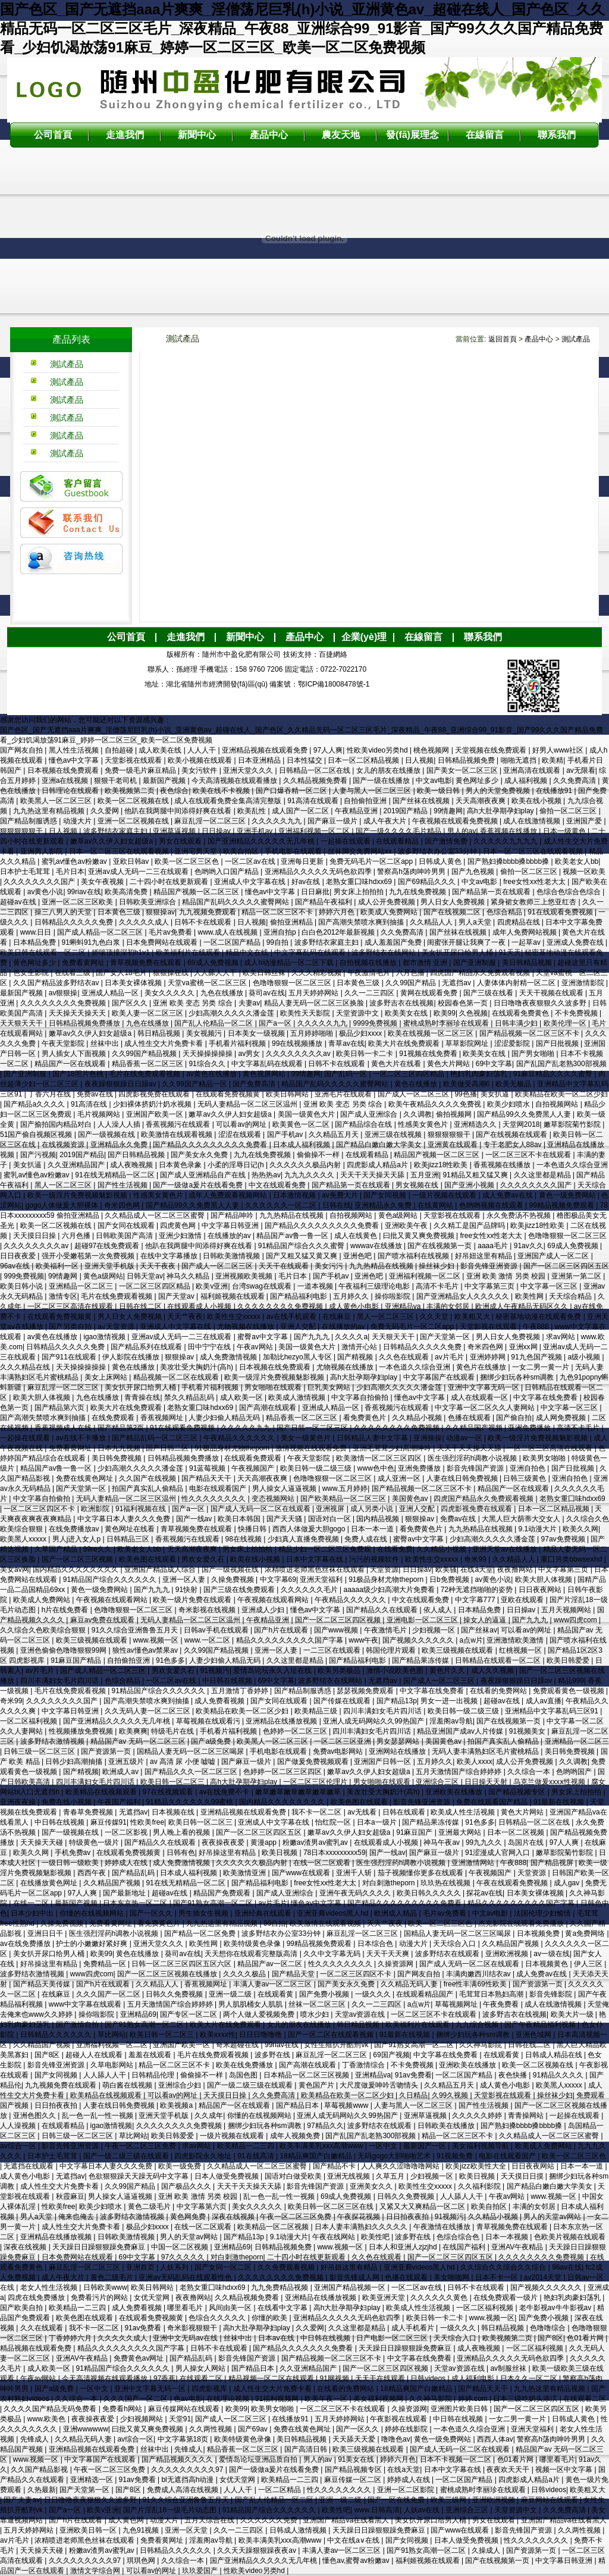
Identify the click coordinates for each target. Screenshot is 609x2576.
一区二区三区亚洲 (343, 1741)
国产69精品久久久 (428, 882)
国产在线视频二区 (452, 912)
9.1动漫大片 (539, 1529)
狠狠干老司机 (116, 780)
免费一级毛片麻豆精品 (141, 770)
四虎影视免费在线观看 (155, 1094)
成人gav (568, 1883)
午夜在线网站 (334, 2237)
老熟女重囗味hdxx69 (360, 882)
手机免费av (74, 1852)
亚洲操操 (427, 1438)
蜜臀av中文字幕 (263, 1337)
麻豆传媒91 (108, 1822)
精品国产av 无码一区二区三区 (138, 1741)
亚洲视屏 (331, 1509)
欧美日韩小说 (22, 1286)
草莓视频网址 (457, 2004)
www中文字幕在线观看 (86, 2004)
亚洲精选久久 (476, 1124)
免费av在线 (96, 1094)
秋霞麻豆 (70, 2196)
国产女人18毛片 (122, 973)
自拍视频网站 (557, 1104)
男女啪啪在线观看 (273, 1387)
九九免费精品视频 (280, 2287)
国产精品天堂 (294, 1974)
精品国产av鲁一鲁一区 (293, 1235)
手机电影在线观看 (294, 851)
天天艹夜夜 (185, 1316)
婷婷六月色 (337, 912)
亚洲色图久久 (35, 2115)
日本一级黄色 (565, 831)
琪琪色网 (142, 2560)
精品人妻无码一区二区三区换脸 (315, 1003)
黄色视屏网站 (265, 1074)
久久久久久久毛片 (310, 1589)
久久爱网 (105, 811)
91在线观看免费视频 (561, 912)
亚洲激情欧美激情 (515, 1640)
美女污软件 (200, 770)
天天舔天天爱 (354, 2439)
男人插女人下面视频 (75, 1053)
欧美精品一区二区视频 (273, 2227)
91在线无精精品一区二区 (115, 1175)
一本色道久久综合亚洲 (572, 1165)
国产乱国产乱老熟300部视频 (561, 1064)
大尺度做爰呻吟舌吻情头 (380, 2085)
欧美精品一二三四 (246, 2146)
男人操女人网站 (201, 2368)
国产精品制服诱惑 (29, 821)
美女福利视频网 (379, 2399)
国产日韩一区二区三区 (313, 1428)
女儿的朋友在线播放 (389, 770)
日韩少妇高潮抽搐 (74, 1761)
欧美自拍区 (241, 851)
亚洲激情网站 (473, 1863)
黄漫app (264, 1842)
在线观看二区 (202, 2378)
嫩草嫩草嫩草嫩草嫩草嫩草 (299, 1792)
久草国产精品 (56, 1549)
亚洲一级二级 (231, 1994)
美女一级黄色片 (306, 1438)
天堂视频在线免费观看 (491, 750)
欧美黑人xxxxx (24, 1539)
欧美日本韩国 (240, 1519)
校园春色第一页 (463, 1003)
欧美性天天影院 (306, 1013)
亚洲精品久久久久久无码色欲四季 (319, 871)
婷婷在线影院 (407, 2429)
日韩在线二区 (141, 1306)
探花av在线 (484, 1893)
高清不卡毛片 (438, 1286)
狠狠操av (160, 912)
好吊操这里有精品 (228, 1852)
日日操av (217, 831)
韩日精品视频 (159, 1033)
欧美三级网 (449, 2500)
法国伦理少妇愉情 (543, 1913)
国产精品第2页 (122, 1428)
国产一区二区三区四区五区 (566, 1266)
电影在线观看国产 (218, 1488)
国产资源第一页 (107, 1751)
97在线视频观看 (169, 1792)
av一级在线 (551, 1954)
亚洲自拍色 (528, 1468)
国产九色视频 (473, 871)
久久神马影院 (481, 2045)
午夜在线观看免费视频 (513, 1883)
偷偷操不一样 (319, 1155)
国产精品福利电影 (299, 1296)
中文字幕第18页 (184, 2439)
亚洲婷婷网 (488, 1357)
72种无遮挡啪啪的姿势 (478, 1589)
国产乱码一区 (346, 1074)
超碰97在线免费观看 (108, 1246)
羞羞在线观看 (150, 2055)
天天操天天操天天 (78, 1013)
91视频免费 (456, 2156)
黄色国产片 (317, 2085)
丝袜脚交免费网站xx (361, 851)
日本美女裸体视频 (134, 983)
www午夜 (363, 1640)
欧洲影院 (96, 1509)
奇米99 (476, 1559)
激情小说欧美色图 (395, 1670)
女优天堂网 (152, 2297)
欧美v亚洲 (212, 1286)
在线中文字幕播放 (169, 1256)
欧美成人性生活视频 (464, 1812)
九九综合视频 (478, 2024)
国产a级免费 (212, 1741)
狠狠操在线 (171, 973)
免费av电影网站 (339, 1751)
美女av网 (14, 1569)
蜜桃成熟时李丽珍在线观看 (447, 1023)
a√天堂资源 (117, 1327)
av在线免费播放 (26, 1943)
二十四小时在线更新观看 (170, 882)
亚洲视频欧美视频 (244, 1276)
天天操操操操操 (208, 1053)
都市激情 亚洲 (426, 962)
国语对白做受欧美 (294, 2176)
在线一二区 (32, 1903)
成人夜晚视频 (132, 1165)
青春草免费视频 (89, 1812)
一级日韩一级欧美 (71, 1863)
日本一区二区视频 (516, 1832)
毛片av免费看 (171, 932)
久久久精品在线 (26, 1367)
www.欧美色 (47, 2419)
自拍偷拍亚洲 (366, 801)
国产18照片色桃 (78, 1074)
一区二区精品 (280, 2490)
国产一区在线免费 (397, 2500)
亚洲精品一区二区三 (82, 1286)
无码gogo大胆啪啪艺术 (394, 2156)
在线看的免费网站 (499, 1691)
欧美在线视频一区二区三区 (431, 1033)
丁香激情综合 (364, 2065)
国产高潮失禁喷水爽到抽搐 (362, 922)
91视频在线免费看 (429, 1053)
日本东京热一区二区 (136, 1903)
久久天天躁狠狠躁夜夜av (257, 2550)
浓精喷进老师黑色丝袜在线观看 (315, 1569)
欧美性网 (530, 1296)
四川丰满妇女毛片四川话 (60, 1680)
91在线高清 (256, 2156)
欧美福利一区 (58, 1266)
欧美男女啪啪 (545, 1458)
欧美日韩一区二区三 (173, 1782)
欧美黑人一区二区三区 (56, 801)
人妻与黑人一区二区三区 (372, 790)
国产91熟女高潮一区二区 (214, 1903)
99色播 (465, 1094)
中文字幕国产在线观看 (439, 1377)
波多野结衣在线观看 (448, 1954)
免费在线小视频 (67, 1802)
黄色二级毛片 (150, 2206)
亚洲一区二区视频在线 (134, 821)
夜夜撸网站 (516, 1569)
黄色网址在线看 (130, 1529)
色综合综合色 (459, 2237)
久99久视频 (451, 2095)
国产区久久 (130, 1003)
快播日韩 (253, 1529)
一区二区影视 (127, 1832)
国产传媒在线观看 (342, 1701)
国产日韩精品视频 (137, 1155)
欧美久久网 (580, 1529)
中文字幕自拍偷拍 (360, 1397)
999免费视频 (24, 1276)
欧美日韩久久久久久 (430, 1893)
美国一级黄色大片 (307, 1114)
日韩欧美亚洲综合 (148, 902)
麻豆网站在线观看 (550, 2500)
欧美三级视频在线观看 (92, 1640)
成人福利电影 (473, 2378)
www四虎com (576, 1620)
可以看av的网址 (242, 1124)
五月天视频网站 (567, 1610)
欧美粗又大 (473, 1316)
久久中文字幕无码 (332, 1954)
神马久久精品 (189, 1276)
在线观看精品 (398, 841)
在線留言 (485, 135)
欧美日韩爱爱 (569, 1660)
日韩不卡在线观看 (203, 922)
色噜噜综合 (548, 2328)
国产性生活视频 (123, 1185)
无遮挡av (457, 983)
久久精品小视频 (418, 1418)
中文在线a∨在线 (354, 2540)
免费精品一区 (105, 1964)
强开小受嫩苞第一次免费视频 (89, 1256)
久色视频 (473, 1013)
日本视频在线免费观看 (64, 770)
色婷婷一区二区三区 (296, 1731)
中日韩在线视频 (228, 1680)
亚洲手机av (256, 831)
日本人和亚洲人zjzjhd (404, 2247)
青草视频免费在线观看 (146, 962)
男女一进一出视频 (449, 1701)
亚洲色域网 (534, 2034)
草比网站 (112, 2034)
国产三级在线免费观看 (240, 1589)
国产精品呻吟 (233, 1215)
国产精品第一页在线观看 (492, 892)
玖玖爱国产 (200, 2570)
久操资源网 (396, 1964)
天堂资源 (384, 1569)
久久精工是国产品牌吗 (470, 1225)
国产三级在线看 (489, 993)
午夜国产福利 (120, 1802)
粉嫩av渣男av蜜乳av (316, 1842)
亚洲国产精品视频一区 (350, 2287)
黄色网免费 (189, 2217)
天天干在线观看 (284, 1266)
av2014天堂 (544, 2277)
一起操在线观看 (346, 841)
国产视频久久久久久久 (419, 1640)
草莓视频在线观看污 (209, 1721)
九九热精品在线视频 (292, 1215)
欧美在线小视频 (537, 801)
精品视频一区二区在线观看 (177, 1377)
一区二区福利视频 (29, 1721)
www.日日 (37, 932)
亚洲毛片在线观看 (344, 1094)
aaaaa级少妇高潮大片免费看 (390, 1589)
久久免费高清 (575, 780)
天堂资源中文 (358, 1013)
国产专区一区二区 (189, 2014)
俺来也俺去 (77, 2217)
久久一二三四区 (370, 993)
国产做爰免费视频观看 (313, 1761)
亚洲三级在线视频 (394, 1134)
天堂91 (180, 2419)
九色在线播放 (222, 993)
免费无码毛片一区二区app (372, 861)
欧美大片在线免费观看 (404, 1043)
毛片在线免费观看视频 (145, 1074)
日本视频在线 (174, 1812)
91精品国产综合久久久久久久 (111, 1579)
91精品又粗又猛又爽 (476, 1175)
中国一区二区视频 (180, 2247)
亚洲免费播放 (530, 1428)
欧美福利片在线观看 (189, 952)
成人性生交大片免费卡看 (164, 1043)
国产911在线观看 (70, 1357)
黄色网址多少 (478, 780)
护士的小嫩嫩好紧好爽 (92, 1943)
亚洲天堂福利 (322, 1579)
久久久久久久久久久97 (188, 2469)
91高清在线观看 (313, 801)
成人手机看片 (413, 2328)
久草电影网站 (112, 2065)
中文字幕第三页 (490, 1286)
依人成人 (438, 1610)
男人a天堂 (476, 922)
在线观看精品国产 (425, 1994)
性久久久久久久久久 (214, 1498)
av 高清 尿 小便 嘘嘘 (183, 1761)
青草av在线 (346, 1043)
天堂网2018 (521, 1124)
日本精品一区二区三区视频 (307, 2075)
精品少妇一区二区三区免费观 (325, 1549)
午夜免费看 (501, 2004)
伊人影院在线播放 (131, 1357)
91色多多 (170, 1660)
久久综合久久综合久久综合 (504, 2267)
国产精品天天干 (207, 1478)
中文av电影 (434, 780)
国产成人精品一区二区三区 (101, 932)
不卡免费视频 (577, 1013)
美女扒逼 (496, 1094)
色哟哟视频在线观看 (492, 1205)
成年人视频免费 (296, 2136)
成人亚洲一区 (400, 1478)
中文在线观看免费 (278, 1185)
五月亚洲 (424, 1175)
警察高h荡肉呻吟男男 (412, 871)
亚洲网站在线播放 (398, 1751)
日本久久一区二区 (529, 2378)
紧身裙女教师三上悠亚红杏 (534, 902)
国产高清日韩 (306, 2449)
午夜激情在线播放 (442, 2227)
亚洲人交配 (299, 1327)
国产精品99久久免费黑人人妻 (525, 1114)
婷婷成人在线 (127, 1863)
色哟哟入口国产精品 (227, 871)
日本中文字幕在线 (315, 1559)
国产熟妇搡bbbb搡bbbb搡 (509, 861)
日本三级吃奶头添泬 (526, 2399)
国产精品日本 (298, 2105)
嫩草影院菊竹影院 (573, 1124)
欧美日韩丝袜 (265, 973)
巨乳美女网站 (329, 1387)
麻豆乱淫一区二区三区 (210, 821)
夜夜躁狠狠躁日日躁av (121, 1084)
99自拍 (278, 942)
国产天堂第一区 (446, 1337)
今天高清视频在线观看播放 (235, 780)
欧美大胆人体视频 (42, 1397)
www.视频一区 (157, 1640)
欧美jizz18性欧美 (442, 1165)
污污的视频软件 (375, 1559)
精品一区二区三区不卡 (278, 912)
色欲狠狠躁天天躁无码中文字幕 (139, 2176)
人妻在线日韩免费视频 (463, 1478)
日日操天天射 (486, 1782)
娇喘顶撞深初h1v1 (122, 952)
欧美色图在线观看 (148, 1559)
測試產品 (66, 364)
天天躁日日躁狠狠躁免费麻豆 (99, 2247)
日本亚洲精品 (260, 760)
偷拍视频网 (454, 1114)
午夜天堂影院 (64, 1043)
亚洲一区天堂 (187, 2530)
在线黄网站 (436, 1205)
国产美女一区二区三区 (463, 770)
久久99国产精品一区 (195, 1084)
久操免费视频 (233, 1579)
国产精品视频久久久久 (178, 2459)
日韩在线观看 (404, 1812)
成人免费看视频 (220, 1701)
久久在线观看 (42, 2328)
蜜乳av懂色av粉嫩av (75, 861)
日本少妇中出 (33, 1913)
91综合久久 (208, 1064)
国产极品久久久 (187, 2186)
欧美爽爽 (133, 1731)
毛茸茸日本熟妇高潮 (492, 1994)
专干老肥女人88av (514, 1144)
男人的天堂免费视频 (499, 790)
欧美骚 (446, 1569)
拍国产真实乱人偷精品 (148, 1488)
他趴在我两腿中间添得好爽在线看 (178, 811)
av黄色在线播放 (212, 1074)
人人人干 (202, 750)
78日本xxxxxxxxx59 (334, 1852)
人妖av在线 (423, 2510)
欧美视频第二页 (130, 790)
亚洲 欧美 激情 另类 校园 (507, 1276)
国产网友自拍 (22, 750)
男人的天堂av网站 (553, 2217)
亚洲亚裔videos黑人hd (333, 1913)
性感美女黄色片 (424, 1124)
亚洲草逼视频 (175, 831)
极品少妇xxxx (361, 1033)
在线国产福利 (464, 2247)
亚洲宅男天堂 (196, 851)
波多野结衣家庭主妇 (116, 831)
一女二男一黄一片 (541, 1367)
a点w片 (471, 1640)
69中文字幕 (494, 1064)
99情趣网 (448, 811)
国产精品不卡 (335, 2166)
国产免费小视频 (325, 1994)
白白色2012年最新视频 (339, 932)
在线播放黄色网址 (49, 1883)
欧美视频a (177, 2105)
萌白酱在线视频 (128, 2085)
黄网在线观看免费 (429, 993)
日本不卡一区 (497, 2277)
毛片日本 (70, 871)
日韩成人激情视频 (298, 2530)
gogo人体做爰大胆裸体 (62, 1205)
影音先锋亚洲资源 (489, 1266)
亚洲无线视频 (349, 2176)
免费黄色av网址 (140, 2358)
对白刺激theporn (389, 1883)
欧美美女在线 (407, 1013)
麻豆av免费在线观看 (103, 1620)
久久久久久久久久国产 (40, 882)
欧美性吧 (376, 2237)
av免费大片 (341, 1195)
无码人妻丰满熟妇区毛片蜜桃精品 (486, 1751)
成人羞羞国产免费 (394, 942)
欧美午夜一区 (326, 2399)
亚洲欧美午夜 (407, 1225)
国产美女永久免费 (200, 1155)
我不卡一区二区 (317, 1812)
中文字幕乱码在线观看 (310, 952)
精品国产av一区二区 (270, 1964)
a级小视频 (584, 1357)
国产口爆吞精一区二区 (292, 790)
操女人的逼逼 (485, 1620)
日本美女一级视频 (257, 1033)
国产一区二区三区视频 (78, 1559)
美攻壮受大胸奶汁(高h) (197, 1367)
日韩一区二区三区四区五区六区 (182, 1964)
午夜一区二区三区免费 (141, 2146)
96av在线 (16, 1266)
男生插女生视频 (204, 1913)
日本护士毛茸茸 (26, 871)
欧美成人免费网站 (389, 912)
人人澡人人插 (120, 1124)
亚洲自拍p (280, 932)
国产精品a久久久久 (35, 1104)
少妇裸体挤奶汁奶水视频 (153, 1104)
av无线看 (362, 1812)
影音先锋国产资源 (476, 1468)
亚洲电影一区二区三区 (423, 1620)
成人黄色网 (127, 2520)
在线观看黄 (276, 1994)
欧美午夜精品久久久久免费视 (435, 1104)
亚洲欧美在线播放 (454, 1792)
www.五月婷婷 (345, 1488)
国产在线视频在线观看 (512, 1134)
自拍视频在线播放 (369, 962)
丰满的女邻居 (448, 1306)
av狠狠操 (63, 993)
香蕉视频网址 (162, 1418)
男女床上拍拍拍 (359, 892)
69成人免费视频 (213, 962)
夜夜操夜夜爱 (224, 1842)
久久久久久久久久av (299, 1053)
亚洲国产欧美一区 (155, 1114)
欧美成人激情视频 (297, 1397)
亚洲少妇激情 (181, 1235)
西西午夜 (92, 1873)
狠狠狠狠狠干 (22, 831)
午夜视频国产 (253, 1468)
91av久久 (529, 1246)
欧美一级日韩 (439, 790)
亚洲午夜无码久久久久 (356, 1893)
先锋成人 (35, 2439)
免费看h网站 (123, 2409)
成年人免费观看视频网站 (229, 1195)
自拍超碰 (120, 750)
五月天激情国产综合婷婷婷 (459, 1772)
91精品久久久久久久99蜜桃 (190, 1802)
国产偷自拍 (514, 1418)
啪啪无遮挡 (519, 760)
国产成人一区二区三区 (414, 1094)
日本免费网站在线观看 (162, 942)
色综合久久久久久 (218, 2318)
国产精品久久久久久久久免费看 (303, 2348)
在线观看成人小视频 (200, 1306)
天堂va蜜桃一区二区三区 (208, 983)
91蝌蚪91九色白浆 (92, 942)
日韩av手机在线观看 (217, 1630)
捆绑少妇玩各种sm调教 (517, 1377)
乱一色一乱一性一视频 (98, 2115)
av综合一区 (19, 2146)
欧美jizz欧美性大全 (476, 2166)
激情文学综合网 (96, 2570)
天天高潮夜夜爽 (481, 801)
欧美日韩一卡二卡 (365, 1053)
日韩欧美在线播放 (446, 2125)
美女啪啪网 (452, 2277)
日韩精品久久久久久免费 (74, 922)
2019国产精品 (407, 811)
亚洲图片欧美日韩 (460, 2409)
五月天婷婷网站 (314, 993)
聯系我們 (557, 135)
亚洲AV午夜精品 (518, 2247)
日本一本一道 (373, 1529)
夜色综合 (174, 790)
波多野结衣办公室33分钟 (438, 851)
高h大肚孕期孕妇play (501, 811)
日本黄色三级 (120, 912)
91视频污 (215, 1670)
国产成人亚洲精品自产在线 (203, 1175)
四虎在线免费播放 (37, 2297)
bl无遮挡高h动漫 (188, 2479)
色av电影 (188, 2399)
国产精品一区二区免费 (200, 1933)
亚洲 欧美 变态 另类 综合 (193, 1003)
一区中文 (384, 2146)
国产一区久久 (152, 1913)
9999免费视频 (376, 1023)
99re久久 (98, 1549)
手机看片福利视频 (238, 1043)
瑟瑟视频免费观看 (366, 1691)
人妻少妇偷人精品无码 (225, 1418)
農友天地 (341, 135)
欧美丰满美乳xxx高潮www (322, 2146)
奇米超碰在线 (238, 2045)
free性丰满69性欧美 (476, 1984)
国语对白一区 (330, 1519)
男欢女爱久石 (203, 1559)
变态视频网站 (274, 1498)
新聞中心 (197, 135)
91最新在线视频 (559, 1802)
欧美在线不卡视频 (222, 790)
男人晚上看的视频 (182, 1832)
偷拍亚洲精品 (292, 922)
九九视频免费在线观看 (61, 2085)
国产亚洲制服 (475, 962)
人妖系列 (175, 2267)
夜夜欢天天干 (508, 2469)
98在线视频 (244, 1539)
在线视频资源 (64, 1144)
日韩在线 (336, 1205)
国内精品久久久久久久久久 (76, 1569)
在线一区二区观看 (322, 1863)
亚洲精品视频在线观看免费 (265, 750)
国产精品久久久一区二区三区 (192, 1772)
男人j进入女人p (77, 1539)
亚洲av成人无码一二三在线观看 (139, 871)
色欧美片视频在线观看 (569, 2237)
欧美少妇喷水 (509, 1104)
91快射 (187, 1589)
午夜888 (537, 1327)
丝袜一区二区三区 (317, 2004)
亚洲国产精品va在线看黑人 (347, 2520)
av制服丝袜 (509, 2368)
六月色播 (411, 973)
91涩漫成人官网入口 (498, 1852)
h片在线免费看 (66, 1610)
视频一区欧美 (584, 871)
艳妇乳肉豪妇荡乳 (479, 1074)
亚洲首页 (141, 2267)
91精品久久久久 (559, 2075)
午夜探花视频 (359, 2217)
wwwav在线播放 (377, 1246)
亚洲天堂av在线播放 (505, 1549)
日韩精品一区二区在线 (315, 770)
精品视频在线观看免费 (36, 2348)
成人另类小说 (372, 1509)
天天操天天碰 (42, 1842)
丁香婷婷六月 (71, 2338)
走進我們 (125, 135)
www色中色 (375, 1468)
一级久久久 (374, 1994)
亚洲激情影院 (583, 983)
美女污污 (330, 1266)
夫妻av (249, 1003)
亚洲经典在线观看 (263, 1913)
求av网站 (561, 1337)
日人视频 (419, 760)
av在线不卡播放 (82, 1438)
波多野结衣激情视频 (53, 1741)
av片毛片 (450, 1357)
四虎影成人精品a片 (378, 1165)
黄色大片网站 (449, 1064)
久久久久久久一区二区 (281, 1205)
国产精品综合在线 (364, 1124)
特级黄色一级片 (95, 1842)
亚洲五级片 (127, 1761)
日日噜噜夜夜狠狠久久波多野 (541, 1003)
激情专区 (63, 1296)
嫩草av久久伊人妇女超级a (112, 841)
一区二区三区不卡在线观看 (529, 1155)
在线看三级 (73, 973)
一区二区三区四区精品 (409, 1074)
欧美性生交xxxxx (234, 1316)
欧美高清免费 (127, 892)
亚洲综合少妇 (180, 2085)
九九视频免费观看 (208, 912)
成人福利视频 (526, 780)
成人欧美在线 (161, 750)
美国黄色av (411, 1498)
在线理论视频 (228, 2399)
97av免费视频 (564, 1539)
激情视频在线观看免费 (312, 1448)
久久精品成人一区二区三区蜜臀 (155, 1215)
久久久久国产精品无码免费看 (51, 2409)
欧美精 (552, 760)
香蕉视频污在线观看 (179, 1124)
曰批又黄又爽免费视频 (419, 1235)
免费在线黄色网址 (85, 1478)
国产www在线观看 (302, 1873)
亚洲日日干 (46, 1933)
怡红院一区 (334, 1822)
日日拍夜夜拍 (56, 2105)
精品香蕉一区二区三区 (148, 1064)
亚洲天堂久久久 (249, 770)
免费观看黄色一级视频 (569, 1691)
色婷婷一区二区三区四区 (283, 1772)
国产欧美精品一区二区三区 (344, 1498)
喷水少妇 (315, 2014)
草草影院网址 (467, 1043)
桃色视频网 (432, 750)
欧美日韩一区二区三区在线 (331, 2206)
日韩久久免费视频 (175, 1994)
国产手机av (286, 1134)
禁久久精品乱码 (190, 1397)
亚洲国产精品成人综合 (160, 1569)
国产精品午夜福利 (324, 902)
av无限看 (580, 770)
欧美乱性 (252, 811)
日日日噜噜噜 (261, 2034)
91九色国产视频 (537, 1357)
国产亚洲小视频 (470, 1185)
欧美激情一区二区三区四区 (379, 1458)
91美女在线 (357, 2459)
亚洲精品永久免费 (119, 1144)
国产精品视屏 (552, 1863)
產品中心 (269, 135)
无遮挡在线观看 (29, 2166)
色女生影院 (32, 973)
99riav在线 (84, 892)
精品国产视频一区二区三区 (197, 892)
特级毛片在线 (173, 1731)
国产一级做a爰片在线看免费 (198, 1185)
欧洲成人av (121, 1772)
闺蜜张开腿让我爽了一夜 (467, 942)
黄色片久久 (448, 1670)
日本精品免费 (35, 942)
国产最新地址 (125, 1893)
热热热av (266, 1175)
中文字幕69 (278, 1579)
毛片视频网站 (99, 1114)
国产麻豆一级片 (333, 821)
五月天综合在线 (210, 2520)
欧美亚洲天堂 (384, 2297)
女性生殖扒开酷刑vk (337, 2045)
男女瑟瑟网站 (398, 1741)
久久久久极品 (245, 1974)
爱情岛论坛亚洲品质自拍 (259, 2459)
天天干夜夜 (158, 1266)
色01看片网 (586, 2338)
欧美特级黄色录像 (253, 1943)
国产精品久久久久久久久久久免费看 (211, 1144)
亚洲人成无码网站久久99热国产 (374, 1721)
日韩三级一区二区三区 (40, 1751)
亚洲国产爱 (585, 821)
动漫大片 (78, 821)
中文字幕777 (476, 1600)
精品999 (571, 1680)
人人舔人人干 (216, 973)
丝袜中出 (105, 1043)
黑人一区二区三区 (63, 1185)
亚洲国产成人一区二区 (554, 1256)
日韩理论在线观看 (71, 790)
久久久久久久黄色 (439, 2297)
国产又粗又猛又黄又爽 (302, 1256)
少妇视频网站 (142, 2419)
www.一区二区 (208, 1640)
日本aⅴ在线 (277, 2338)
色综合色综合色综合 (569, 892)
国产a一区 (276, 1023)
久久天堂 (435, 1316)
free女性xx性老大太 (535, 882)
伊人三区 (589, 1964)
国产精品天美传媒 (42, 1984)
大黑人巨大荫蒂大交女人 (522, 1519)
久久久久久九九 (277, 821)
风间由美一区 (231, 2308)
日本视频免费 (539, 1933)
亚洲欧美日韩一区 (88, 2530)
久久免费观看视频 (287, 2267)
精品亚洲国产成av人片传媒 (461, 1731)
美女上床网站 (106, 1377)
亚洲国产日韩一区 (383, 1761)
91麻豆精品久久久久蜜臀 (554, 1074)
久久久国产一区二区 (109, 1994)
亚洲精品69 (138, 2014)
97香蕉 (164, 2378)
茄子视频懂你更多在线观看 (421, 1873)
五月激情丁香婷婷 (240, 1691)
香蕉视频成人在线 (63, 1428)
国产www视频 (337, 1630)
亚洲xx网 (524, 1347)
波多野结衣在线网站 (384, 952)
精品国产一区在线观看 (71, 1064)
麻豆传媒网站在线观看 (184, 2409)
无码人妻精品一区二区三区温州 (248, 1104)
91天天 (510, 952)
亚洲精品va (404, 1306)
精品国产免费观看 (222, 1893)
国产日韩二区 (168, 1448)
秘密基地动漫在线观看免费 (539, 1316)
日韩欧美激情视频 (232, 1256)
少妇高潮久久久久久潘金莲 (232, 1013)
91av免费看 (413, 2075)
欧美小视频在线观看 (201, 760)
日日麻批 (315, 892)
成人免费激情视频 (229, 1357)
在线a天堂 (476, 1569)
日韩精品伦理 (153, 2075)
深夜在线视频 (234, 2217)
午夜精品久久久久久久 (240, 1438)
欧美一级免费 (180, 2166)
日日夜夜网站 (541, 1589)
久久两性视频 (211, 2429)
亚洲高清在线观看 (532, 770)
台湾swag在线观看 (262, 1286)
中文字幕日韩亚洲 (231, 1225)
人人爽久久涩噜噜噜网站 (401, 2166)
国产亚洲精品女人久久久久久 (463, 1296)
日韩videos (428, 2378)
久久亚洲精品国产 (77, 1165)
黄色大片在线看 (397, 1064)
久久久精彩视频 (317, 973)
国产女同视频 (385, 1195)
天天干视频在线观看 (552, 993)
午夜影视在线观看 (399, 2419)
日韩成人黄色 (441, 861)
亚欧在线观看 (523, 1600)
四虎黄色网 (178, 1225)
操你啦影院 (393, 1296)
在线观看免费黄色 (521, 1013)
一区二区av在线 (251, 861)
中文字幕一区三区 (549, 1286)
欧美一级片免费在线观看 (193, 1600)
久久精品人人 (432, 922)
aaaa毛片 (494, 1246)
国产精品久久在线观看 (382, 1610)
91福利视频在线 (141, 1509)
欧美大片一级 (573, 2014)
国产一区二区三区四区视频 (338, 1620)
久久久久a (351, 1337)
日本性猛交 (305, 760)
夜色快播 (513, 2075)
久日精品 (413, 2095)
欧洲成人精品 (396, 1913)
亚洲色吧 (358, 1256)
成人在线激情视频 (532, 821)
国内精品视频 (378, 1519)
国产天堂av (177, 1296)
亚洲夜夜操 (18, 1802)
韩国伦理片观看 (391, 1650)
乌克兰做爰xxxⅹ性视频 (550, 1782)
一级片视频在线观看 (445, 1195)
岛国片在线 (526, 1842)
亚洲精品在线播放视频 (282, 1721)
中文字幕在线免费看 (546, 1397)
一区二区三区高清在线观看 (71, 1306)
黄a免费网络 (586, 1933)
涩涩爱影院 (513, 1043)
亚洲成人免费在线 (576, 942)
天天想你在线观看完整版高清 (252, 1954)
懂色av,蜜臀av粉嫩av (356, 2560)
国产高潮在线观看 (268, 1407)
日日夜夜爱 (18, 1256)
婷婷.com (473, 2399)
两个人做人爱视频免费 (259, 2014)
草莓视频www (347, 2105)
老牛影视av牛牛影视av (556, 2308)
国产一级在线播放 (382, 780)
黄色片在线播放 (482, 1367)
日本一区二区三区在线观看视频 (120, 851)
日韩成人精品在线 (554, 2055)
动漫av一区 (465, 1438)
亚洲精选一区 (92, 2479)
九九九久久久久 (310, 1175)
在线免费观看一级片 (506, 2297)
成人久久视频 (493, 1670)
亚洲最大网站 (460, 1832)
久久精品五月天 (334, 1134)
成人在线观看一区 (480, 1397)
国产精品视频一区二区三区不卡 (530, 1033)
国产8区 (48, 2055)
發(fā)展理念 (412, 135)
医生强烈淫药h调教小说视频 (473, 1458)
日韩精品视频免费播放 (85, 1023)
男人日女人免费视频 (453, 902)
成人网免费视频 (562, 1418)
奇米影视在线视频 (207, 1610)
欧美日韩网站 (288, 1094)
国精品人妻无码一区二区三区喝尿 (191, 1751)
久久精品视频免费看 (316, 780)
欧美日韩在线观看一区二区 (43, 952)
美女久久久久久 (170, 993)
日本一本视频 (507, 2237)
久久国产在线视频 (148, 1478)
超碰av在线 (19, 902)
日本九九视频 (120, 1448)
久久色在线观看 (405, 1357)
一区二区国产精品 (232, 942)
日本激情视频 (295, 1195)
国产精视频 (356, 1357)
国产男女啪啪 (533, 1053)
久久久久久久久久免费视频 (64, 1003)
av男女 (250, 1053)
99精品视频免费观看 (563, 1205)
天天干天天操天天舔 (373, 1175)
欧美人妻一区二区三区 (148, 1013)
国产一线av (195, 1519)
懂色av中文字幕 (75, 760)
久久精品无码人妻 (410, 1984)
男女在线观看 (181, 841)
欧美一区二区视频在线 (134, 801)
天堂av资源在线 (361, 2014)
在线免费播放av (75, 1529)
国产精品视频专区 (517, 1792)
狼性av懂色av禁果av (146, 1650)
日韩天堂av (145, 1276)
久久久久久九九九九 (506, 841)
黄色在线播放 (416, 1084)
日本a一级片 (377, 1822)
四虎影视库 (210, 2388)
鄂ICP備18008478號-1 (333, 684)
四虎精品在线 (519, 922)
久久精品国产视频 (474, 1428)
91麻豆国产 (415, 1832)
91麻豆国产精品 (77, 1660)
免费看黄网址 (84, 962)
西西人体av (495, 2439)
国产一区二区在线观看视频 (331, 2034)
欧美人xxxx (474, 1761)
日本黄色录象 (181, 1165)
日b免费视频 (450, 1579)
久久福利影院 (480, 2186)
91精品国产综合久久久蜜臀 (302, 1246)
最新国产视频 (165, 780)
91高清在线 (90, 1104)
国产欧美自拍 (22, 2308)
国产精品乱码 (134, 1873)
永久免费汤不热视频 (519, 1215)
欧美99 (445, 1013)
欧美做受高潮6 (467, 1084)
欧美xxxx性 (218, 2034)
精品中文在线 (247, 952)
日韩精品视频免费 (467, 760)
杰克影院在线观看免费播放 (522, 1923)
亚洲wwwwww (85, 2429)
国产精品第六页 (60, 1407)
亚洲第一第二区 (577, 1276)
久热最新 (41, 2490)
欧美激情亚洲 (245, 1873)
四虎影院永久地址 (203, 2156)
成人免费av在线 (508, 1195)
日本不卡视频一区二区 (456, 2459)
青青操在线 (142, 1397)
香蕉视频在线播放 (509, 831)
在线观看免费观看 (253, 1458)
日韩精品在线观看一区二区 (498, 1660)
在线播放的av (230, 1235)
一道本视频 (316, 1286)
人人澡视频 (18, 2125)
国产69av (253, 2429)
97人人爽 (328, 750)
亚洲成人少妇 (263, 1610)
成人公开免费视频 (387, 902)
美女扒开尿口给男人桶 (458, 952)
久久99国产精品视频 (145, 1053)
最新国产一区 (425, 2146)
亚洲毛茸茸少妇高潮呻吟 (393, 1448)
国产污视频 (38, 1155)
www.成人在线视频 (229, 932)
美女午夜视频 (103, 882)
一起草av (526, 942)
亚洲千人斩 (354, 1873)
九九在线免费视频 (418, 892)
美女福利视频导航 (481, 2146)
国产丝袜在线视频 (422, 801)
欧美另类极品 (340, 1670)
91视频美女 (528, 1731)
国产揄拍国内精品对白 (56, 1124)
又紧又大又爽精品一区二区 (423, 2206)
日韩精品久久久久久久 (56, 2034)
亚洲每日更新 (303, 861)
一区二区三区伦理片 (316, 1782)
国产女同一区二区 (223, 2267)
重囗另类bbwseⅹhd (572, 1559)
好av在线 (306, 882)
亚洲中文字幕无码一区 (484, 1387)
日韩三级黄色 (525, 1478)
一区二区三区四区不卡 (40, 1509)
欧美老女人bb (576, 861)
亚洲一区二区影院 (406, 2490)
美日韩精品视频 (528, 962)
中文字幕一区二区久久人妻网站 (485, 1407)
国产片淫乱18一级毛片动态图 (171, 2510)
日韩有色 (181, 1852)
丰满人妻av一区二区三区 (273, 1984)
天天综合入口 (455, 1943)
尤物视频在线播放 (246, 1327)
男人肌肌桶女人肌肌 (251, 2004)
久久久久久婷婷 (478, 2115)
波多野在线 (273, 2055)
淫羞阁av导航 (451, 1721)
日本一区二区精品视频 (364, 760)
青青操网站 (526, 2115)
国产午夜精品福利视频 (540, 2024)
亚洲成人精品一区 (110, 993)
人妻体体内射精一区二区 (517, 983)
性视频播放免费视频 (82, 1731)
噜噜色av (395, 2439)
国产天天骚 (285, 1519)
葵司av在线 (267, 993)
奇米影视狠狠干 (193, 2328)
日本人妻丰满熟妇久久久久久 (362, 2227)
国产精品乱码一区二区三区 (155, 1438)
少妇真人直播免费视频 (304, 1539)
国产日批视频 (558, 1043)
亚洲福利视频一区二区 (314, 831)
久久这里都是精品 (543, 1175)
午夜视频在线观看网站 (112, 1600)
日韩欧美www (105, 2287)
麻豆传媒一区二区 (353, 2479)
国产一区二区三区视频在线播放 (168, 1974)
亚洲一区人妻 (184, 1579)
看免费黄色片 (365, 1418)
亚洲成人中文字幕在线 (250, 882)
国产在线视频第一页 (440, 1246)
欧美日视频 (280, 1852)
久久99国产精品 (411, 983)
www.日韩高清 (377, 2510)
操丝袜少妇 (437, 1266)
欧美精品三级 (316, 1711)
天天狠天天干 (22, 1023)
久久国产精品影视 (40, 2469)
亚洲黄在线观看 (453, 1144)
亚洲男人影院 (42, 851)
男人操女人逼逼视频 (285, 1488)
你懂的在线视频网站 (92, 1913)
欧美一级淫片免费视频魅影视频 (78, 1195)
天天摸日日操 (35, 1235)
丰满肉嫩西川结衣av (479, 1974)
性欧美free (147, 1822)
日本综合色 (376, 1943)
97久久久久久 (184, 2257)
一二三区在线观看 (332, 1650)
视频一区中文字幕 (564, 2469)
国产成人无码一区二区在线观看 (261, 1509)
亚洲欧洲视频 (507, 1954)
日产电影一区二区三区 (392, 2338)
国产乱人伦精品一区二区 (214, 1023)
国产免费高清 (255, 1084)
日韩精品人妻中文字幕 (373, 1438)
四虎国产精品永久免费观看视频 (481, 973)
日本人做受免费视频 (227, 2176)
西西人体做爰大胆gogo (309, 1529)
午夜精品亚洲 (357, 811)
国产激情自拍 (78, 2024)
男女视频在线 (417, 1185)
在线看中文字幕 (283, 2308)
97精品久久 (325, 2125)
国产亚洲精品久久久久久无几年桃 (262, 841)
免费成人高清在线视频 (183, 2490)
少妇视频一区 (434, 1630)
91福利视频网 (278, 2399)
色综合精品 (505, 912)
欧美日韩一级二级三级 (316, 1468)
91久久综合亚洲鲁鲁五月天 (136, 1630)
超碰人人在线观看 (94, 2055)
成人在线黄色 (356, 1235)
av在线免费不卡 (225, 1792)
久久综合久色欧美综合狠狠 (43, 1630)
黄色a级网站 (399, 1215)
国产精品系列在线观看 (147, 1347)
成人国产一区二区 (301, 811)
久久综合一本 (529, 1772)
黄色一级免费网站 (568, 1195)
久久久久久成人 (145, 922)
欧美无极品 (514, 1084)
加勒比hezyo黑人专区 (298, 1357)
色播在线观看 (470, 1418)
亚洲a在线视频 (66, 780)
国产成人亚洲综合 (369, 1114)
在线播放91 (555, 790)
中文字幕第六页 (202, 2206)
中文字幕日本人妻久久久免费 (124, 1519)
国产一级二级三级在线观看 (250, 2085)
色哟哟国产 (575, 1772)
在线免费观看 (114, 1418)
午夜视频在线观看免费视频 (456, 821)
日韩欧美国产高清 (125, 1235)
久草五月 (391, 2176)
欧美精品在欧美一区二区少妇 (561, 1094)
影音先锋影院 (551, 1994)
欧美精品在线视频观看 (102, 1792)
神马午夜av (442, 1842)
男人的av (461, 831)
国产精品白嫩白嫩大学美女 (379, 1144)
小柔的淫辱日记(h (237, 1165)
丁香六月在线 (50, 1094)
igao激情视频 (105, 1337)
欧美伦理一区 (566, 1023)
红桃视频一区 (521, 1650)
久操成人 (487, 2550)
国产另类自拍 (71, 1327)
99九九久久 (485, 1842)
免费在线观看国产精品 (492, 1802)
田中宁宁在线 (210, 1347)
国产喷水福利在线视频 (414, 1256)
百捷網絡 (333, 654)
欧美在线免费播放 (245, 2065)
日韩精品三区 (128, 1539)
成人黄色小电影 (355, 1306)
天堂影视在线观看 (134, 760)
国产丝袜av (479, 1630)
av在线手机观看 (292, 1316)
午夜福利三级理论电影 (375, 1286)
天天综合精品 (571, 1296)
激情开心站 (360, 1347)
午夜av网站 (256, 1347)
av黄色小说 (45, 892)
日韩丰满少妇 (517, 1023)
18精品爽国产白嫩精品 (317, 2156)
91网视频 (335, 2378)
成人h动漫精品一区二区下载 (289, 962)
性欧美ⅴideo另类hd (378, 750)
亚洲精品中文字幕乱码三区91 (553, 1711)
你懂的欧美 (270, 2318)
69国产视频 (391, 2055)
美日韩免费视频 (117, 1458)
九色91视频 (142, 2530)
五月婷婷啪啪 (312, 1033)
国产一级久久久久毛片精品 (399, 831)
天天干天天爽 (388, 1954)
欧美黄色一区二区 (301, 1124)
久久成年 (208, 2115)
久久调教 (417, 1114)
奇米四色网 (123, 1205)
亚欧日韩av (132, 861)
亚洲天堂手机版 (110, 1266)
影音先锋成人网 (355, 2277)
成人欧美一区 (242, 1397)
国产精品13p (396, 1701)
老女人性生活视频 (49, 2287)
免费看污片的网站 (100, 2297)
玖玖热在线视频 (446, 1883)
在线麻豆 (337, 1316)
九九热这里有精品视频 (49, 811)
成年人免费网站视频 (525, 932)
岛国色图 (244, 2075)
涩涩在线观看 (240, 1134)
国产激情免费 (447, 841)
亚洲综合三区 (438, 1782)
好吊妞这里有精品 (484, 1256)
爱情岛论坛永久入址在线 (273, 1670)
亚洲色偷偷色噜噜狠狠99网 (64, 1650)
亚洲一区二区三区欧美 (78, 902)
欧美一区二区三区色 (188, 861)
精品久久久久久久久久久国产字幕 (290, 1640)
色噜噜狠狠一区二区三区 (293, 983)
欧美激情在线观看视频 (177, 1134)
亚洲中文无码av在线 (186, 2338)
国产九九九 (312, 1337)
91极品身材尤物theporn (232, 1448)
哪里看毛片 (186, 2308)
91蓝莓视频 (208, 1468)
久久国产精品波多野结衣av (57, 983)
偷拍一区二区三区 (568, 811)
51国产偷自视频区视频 (37, 1134)
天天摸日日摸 (523, 2176)
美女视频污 (205, 1033)
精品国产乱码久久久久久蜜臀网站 (236, 902)
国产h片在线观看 (282, 1630)
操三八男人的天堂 (63, 912)
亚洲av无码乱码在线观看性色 (186, 2277)
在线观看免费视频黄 (229, 1094)
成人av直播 (544, 1701)
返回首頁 (502, 339)
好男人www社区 (558, 750)
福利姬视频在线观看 (233, 1296)
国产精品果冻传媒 (421, 1660)
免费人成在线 (366, 1539)
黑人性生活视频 (75, 750)
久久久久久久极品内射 (306, 1165)
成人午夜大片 (385, 821)
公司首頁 (53, 135)
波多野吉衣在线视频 (401, 1003)
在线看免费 (395, 1549)
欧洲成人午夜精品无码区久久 (522, 1306)
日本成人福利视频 (302, 1144)
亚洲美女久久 (372, 2186)
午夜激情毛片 (369, 973)
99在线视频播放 (298, 1043)
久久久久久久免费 (269, 2520)
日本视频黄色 (547, 1964)
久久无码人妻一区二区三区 (148, 1711)
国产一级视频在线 (107, 1134)
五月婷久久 (352, 1296)
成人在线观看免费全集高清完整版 (228, 801)
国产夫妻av (22, 2500)
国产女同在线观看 (127, 1225)
